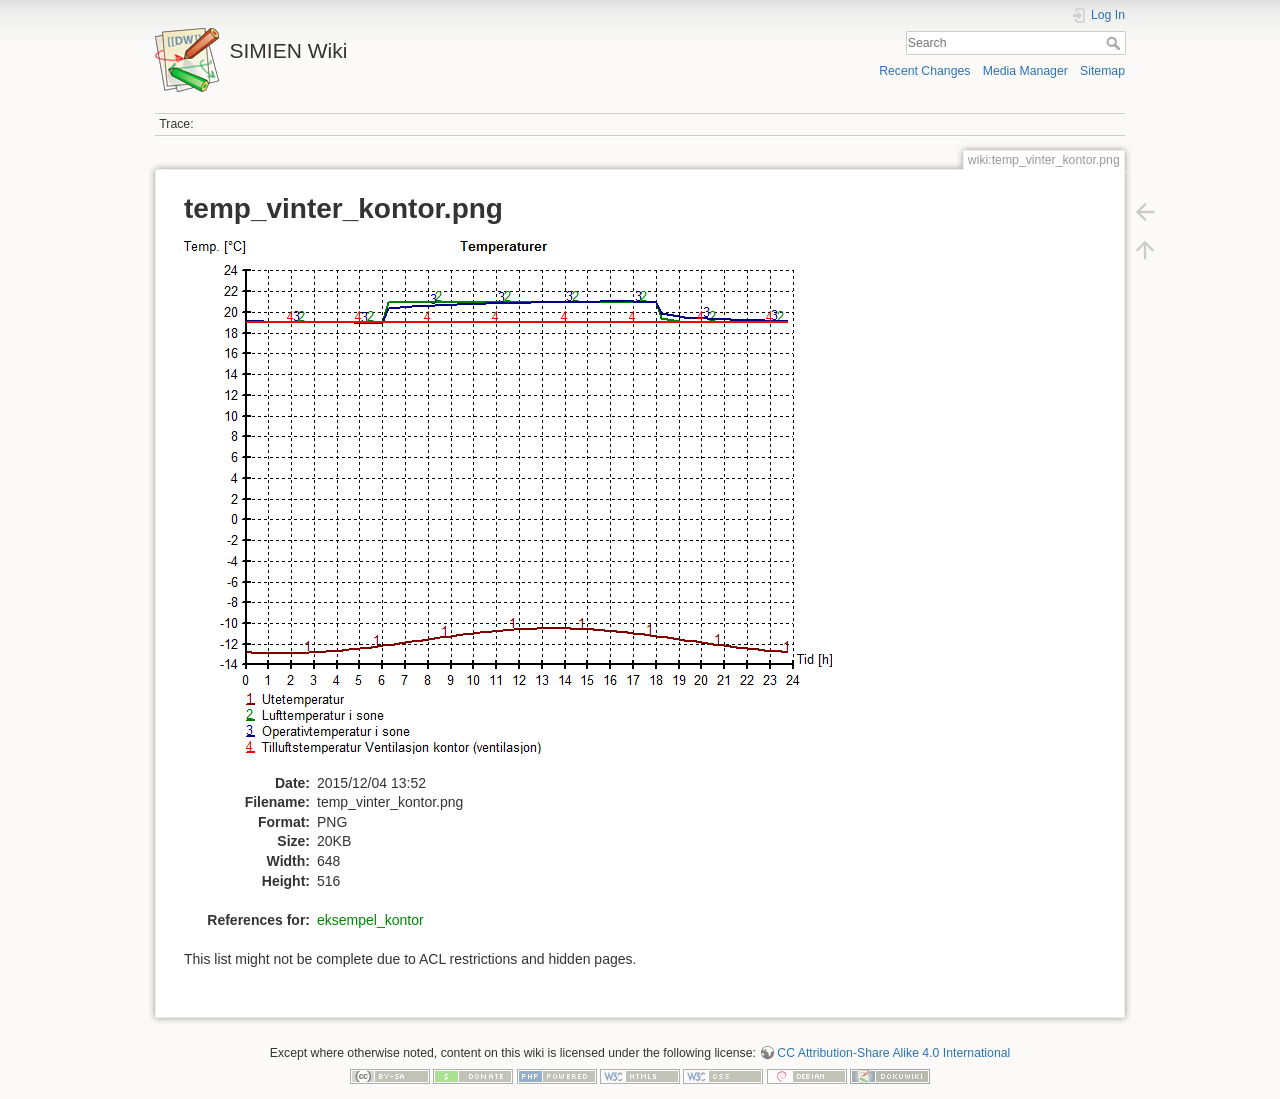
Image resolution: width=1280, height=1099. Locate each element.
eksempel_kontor (370, 920)
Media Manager (1025, 71)
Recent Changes (924, 71)
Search (1115, 43)
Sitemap (1102, 71)
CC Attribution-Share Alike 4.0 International (893, 1053)
